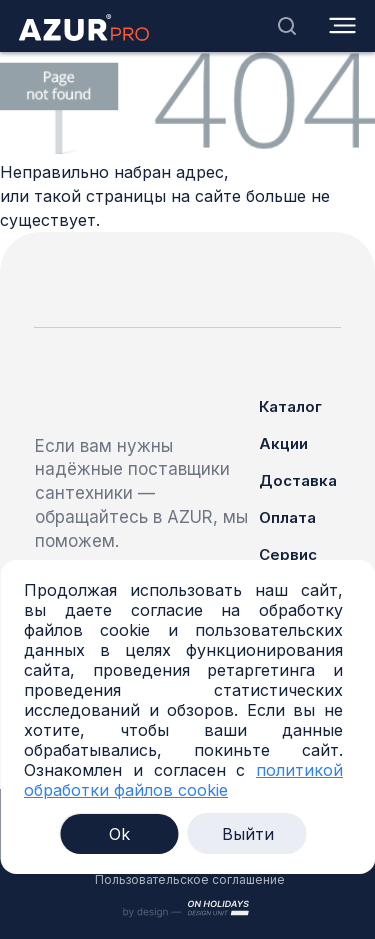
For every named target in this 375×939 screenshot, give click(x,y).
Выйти (248, 834)
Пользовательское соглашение (190, 879)
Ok (119, 834)
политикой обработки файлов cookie (183, 780)
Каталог (290, 406)
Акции (283, 443)
